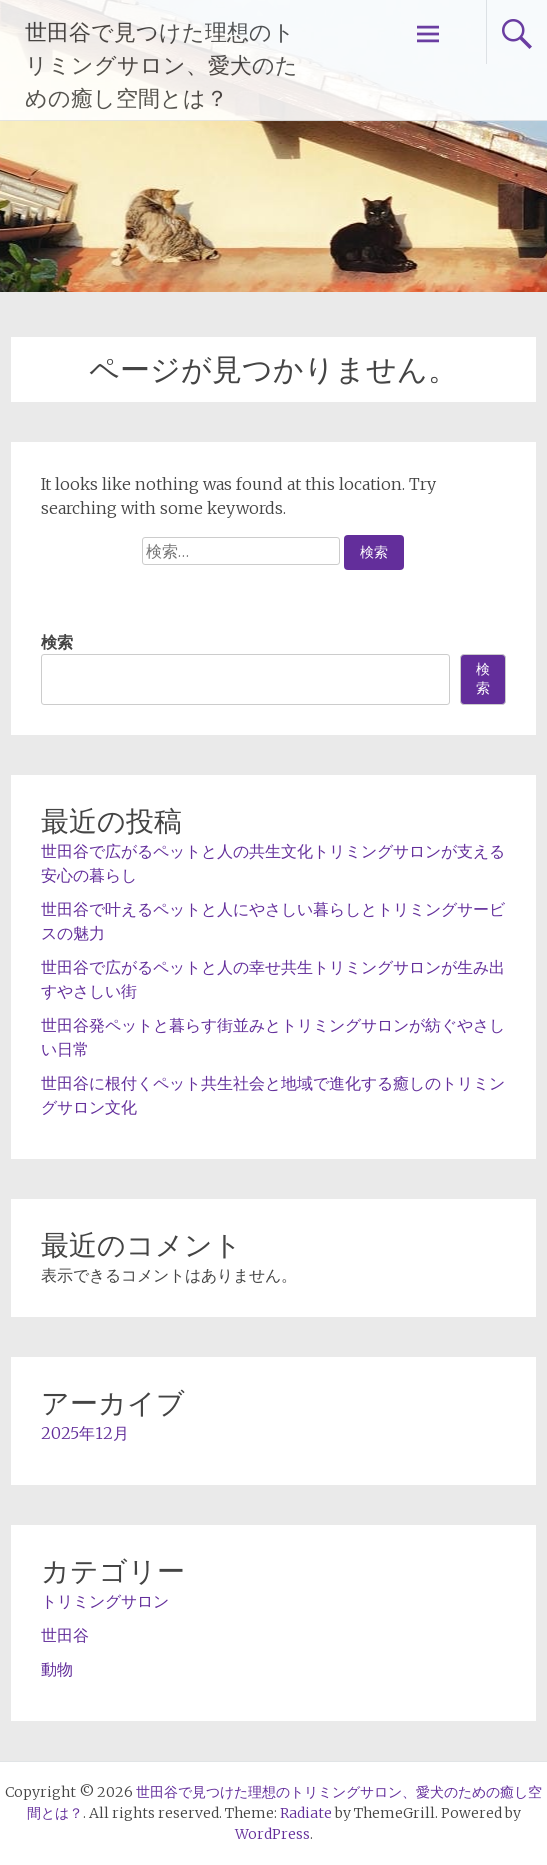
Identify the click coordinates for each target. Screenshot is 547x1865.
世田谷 (65, 1635)
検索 (57, 642)
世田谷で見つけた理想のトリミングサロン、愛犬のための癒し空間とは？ (161, 65)
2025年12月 (85, 1433)
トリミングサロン (105, 1601)
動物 (57, 1669)
